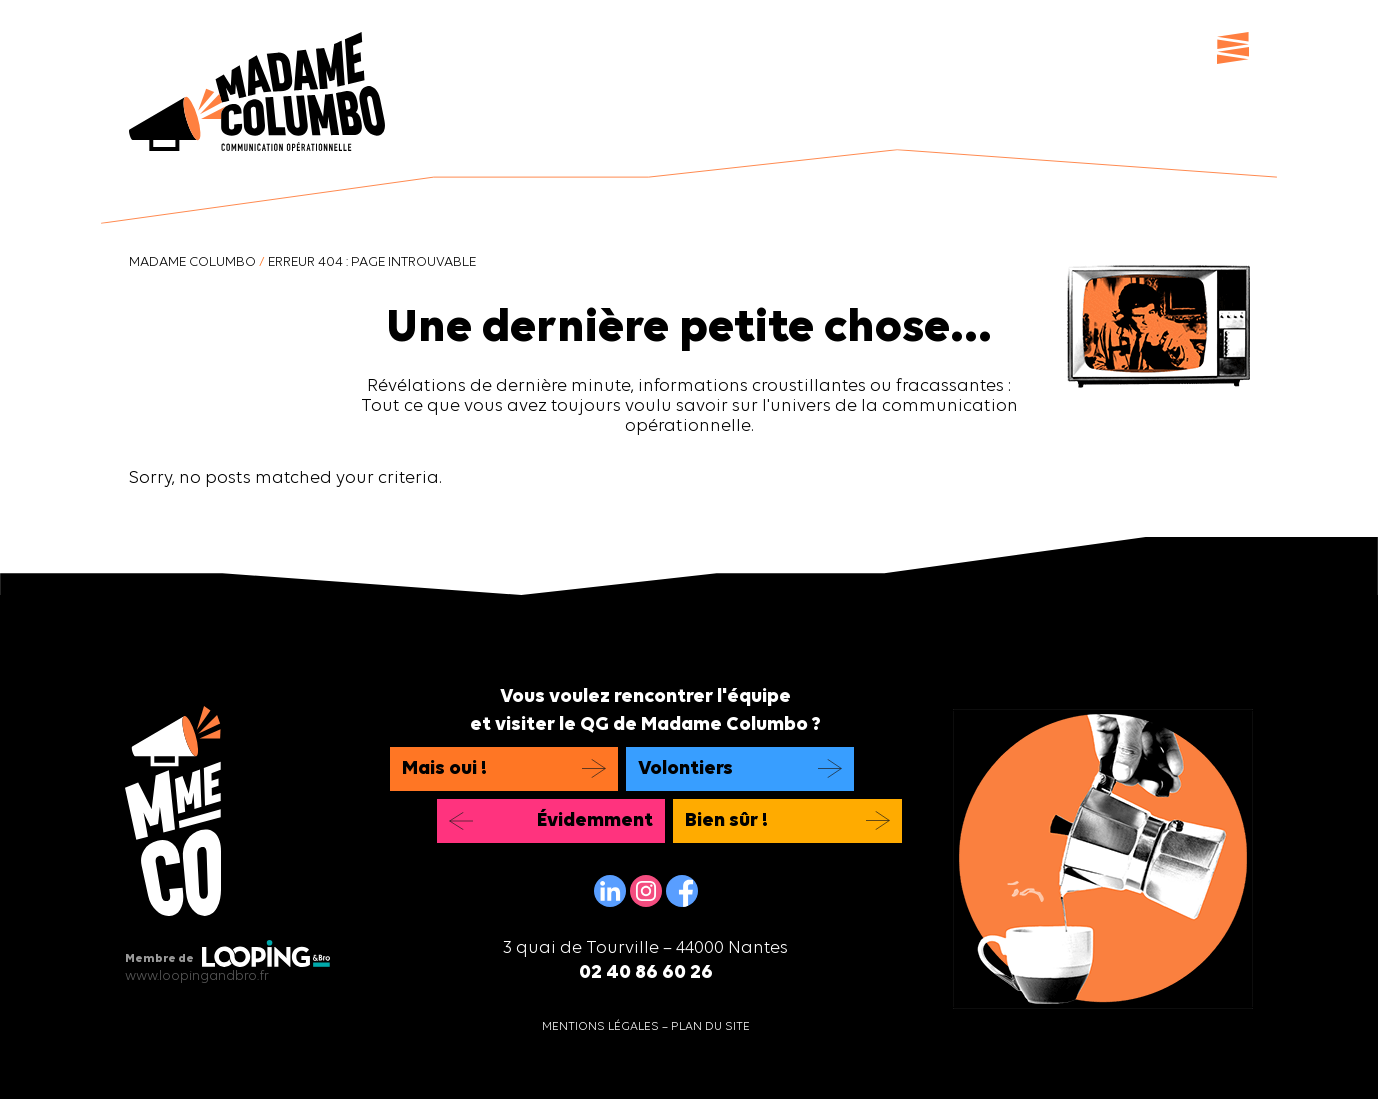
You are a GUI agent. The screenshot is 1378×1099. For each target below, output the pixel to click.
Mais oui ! (444, 769)
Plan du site (710, 1027)
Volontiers (685, 769)
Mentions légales (600, 1027)
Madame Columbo (192, 262)
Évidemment (595, 821)
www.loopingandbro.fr (197, 976)
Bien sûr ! (726, 821)
